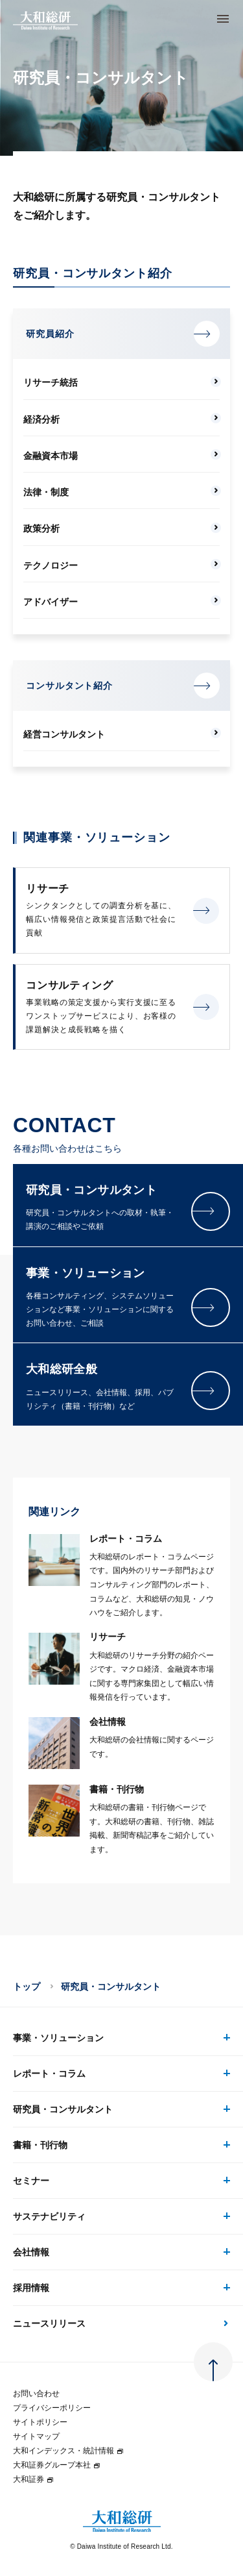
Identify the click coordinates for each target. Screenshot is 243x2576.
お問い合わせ (36, 2393)
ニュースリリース (49, 2323)
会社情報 (31, 2252)
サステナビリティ (49, 2216)
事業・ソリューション (58, 2038)
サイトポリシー (40, 2422)
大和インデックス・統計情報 (68, 2450)
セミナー (31, 2180)
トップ (26, 1986)
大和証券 (33, 2479)
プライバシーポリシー (52, 2407)
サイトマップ (36, 2436)
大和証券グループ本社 (57, 2465)
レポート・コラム (49, 2073)
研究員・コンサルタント (63, 2109)
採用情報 (31, 2288)
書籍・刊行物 (40, 2145)
